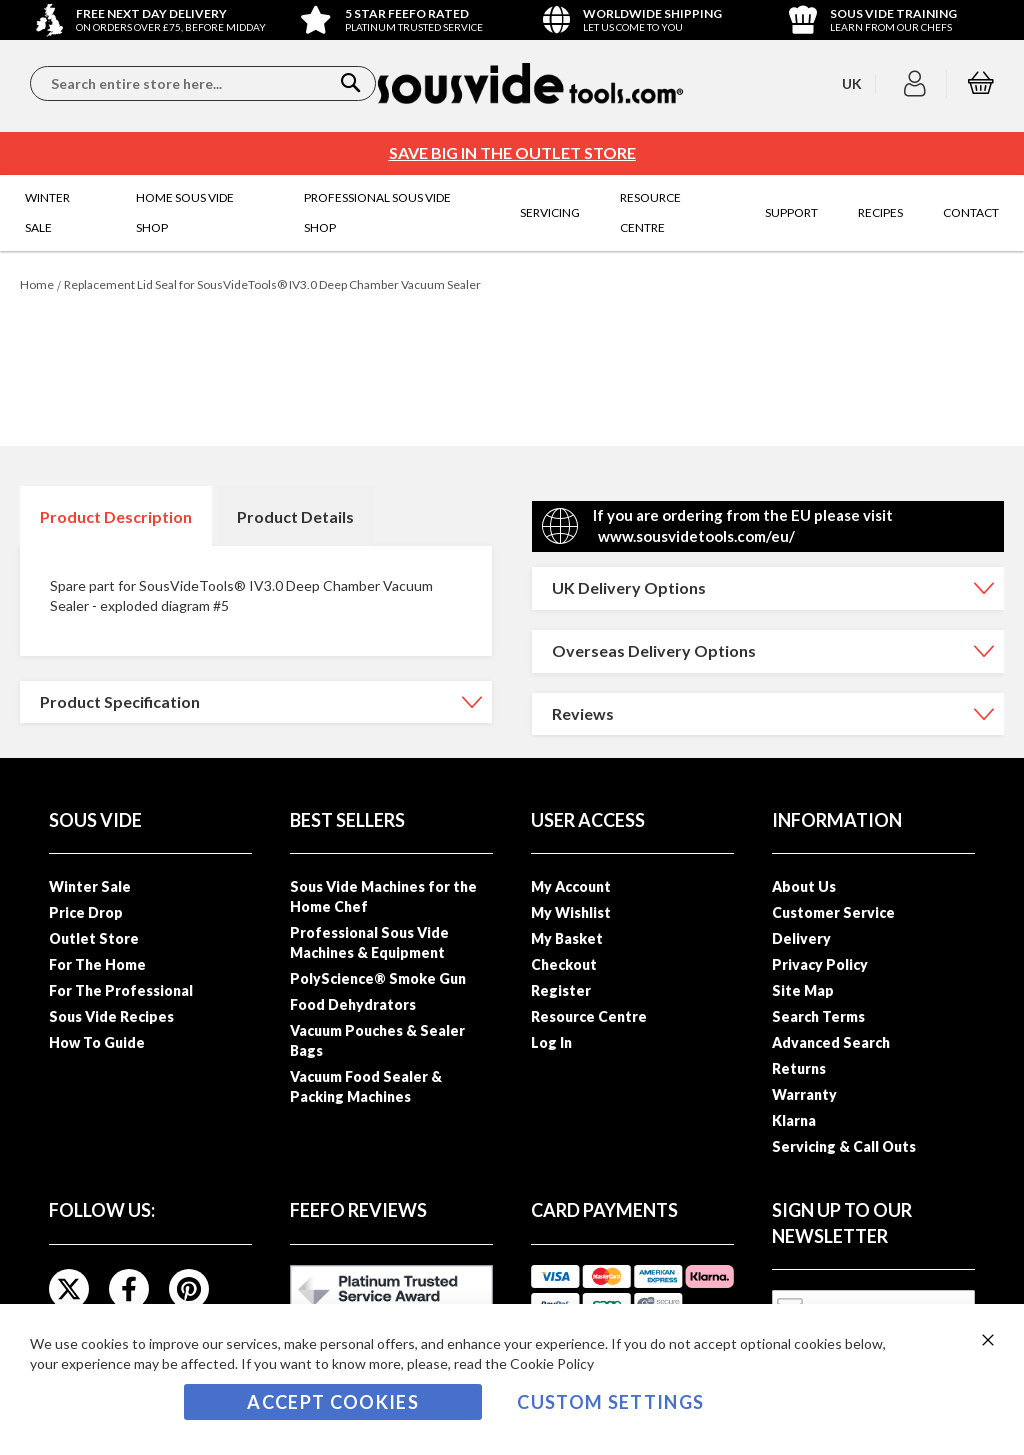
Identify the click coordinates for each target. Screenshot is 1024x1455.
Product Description (116, 516)
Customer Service (833, 912)
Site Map (803, 990)
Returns (799, 1068)
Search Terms (818, 1016)
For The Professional (121, 990)
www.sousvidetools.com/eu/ (696, 536)
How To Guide (97, 1042)
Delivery (801, 938)
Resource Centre (589, 1016)
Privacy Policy (820, 964)
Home (37, 284)
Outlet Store (94, 938)
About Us (804, 886)
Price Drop (86, 912)
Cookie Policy (552, 1363)
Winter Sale (90, 886)
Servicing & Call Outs (844, 1146)
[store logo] (530, 83)
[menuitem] (60, 213)
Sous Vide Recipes (111, 1016)
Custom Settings (610, 1402)
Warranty (804, 1094)
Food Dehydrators (353, 1004)
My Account (571, 886)
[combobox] (203, 83)
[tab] (116, 516)
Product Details (295, 516)
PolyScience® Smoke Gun (378, 978)
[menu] (512, 213)
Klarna (794, 1120)
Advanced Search (831, 1042)
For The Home (97, 964)
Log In (551, 1042)
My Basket (567, 938)
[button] (917, 84)
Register (561, 990)
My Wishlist (571, 912)
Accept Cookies (333, 1402)
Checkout (564, 964)
